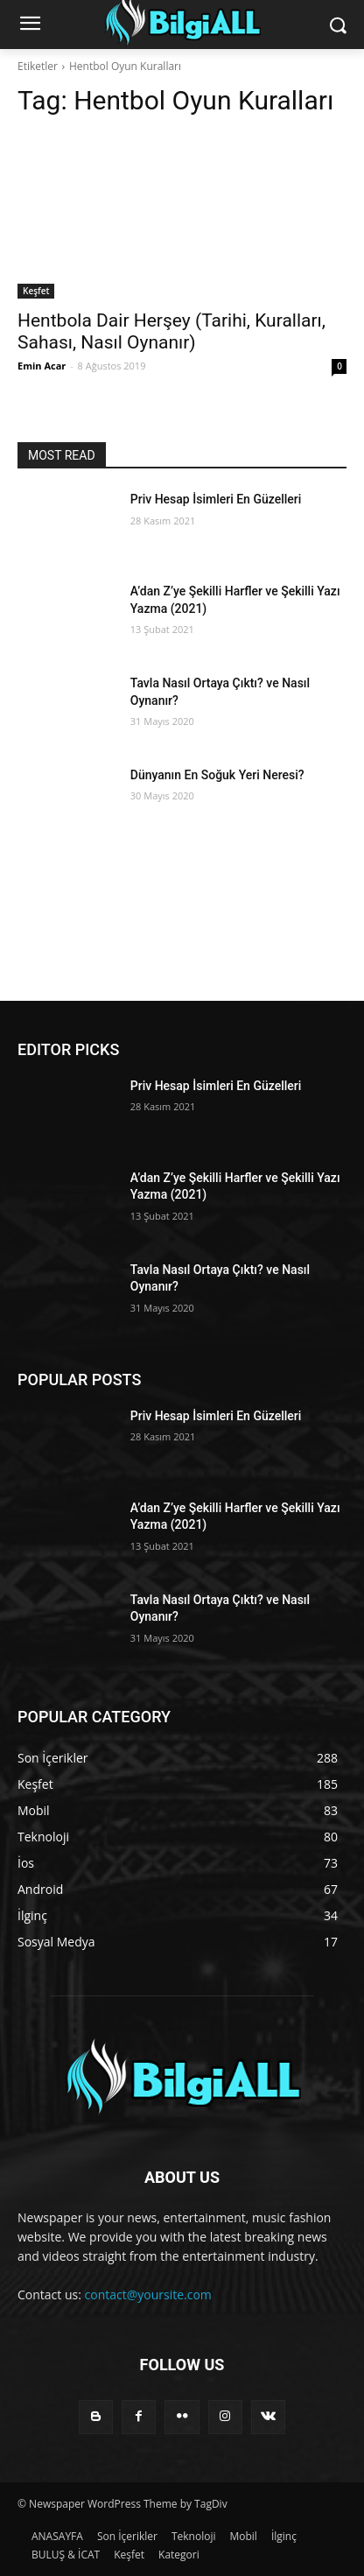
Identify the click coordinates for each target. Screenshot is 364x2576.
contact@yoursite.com (148, 2294)
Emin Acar (42, 365)
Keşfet (36, 291)
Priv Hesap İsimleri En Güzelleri (216, 499)
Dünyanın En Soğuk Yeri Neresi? (217, 775)
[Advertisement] (182, 932)
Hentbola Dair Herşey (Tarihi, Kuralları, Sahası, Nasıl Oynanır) (172, 331)
